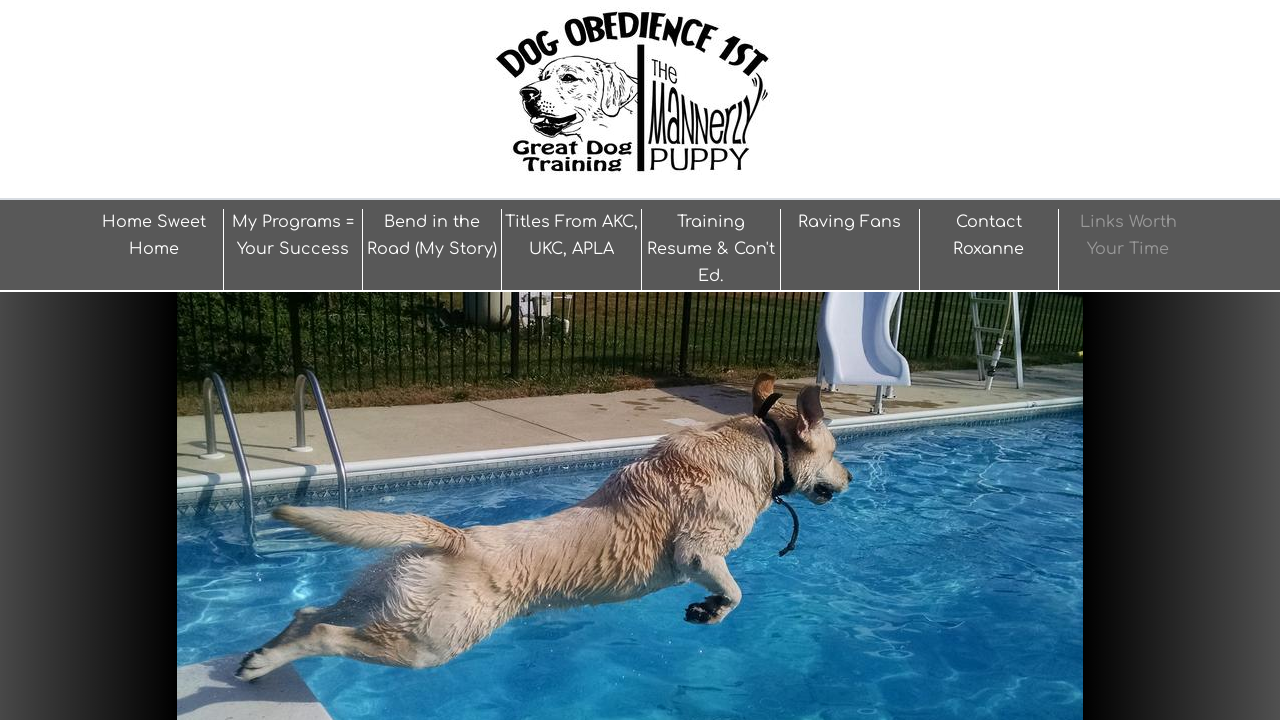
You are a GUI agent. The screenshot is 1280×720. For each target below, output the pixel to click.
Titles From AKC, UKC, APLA (571, 235)
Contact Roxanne (988, 235)
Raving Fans (849, 222)
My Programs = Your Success (293, 235)
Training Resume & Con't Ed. (711, 249)
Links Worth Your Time (1128, 235)
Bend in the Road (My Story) (432, 235)
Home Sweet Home (154, 235)
